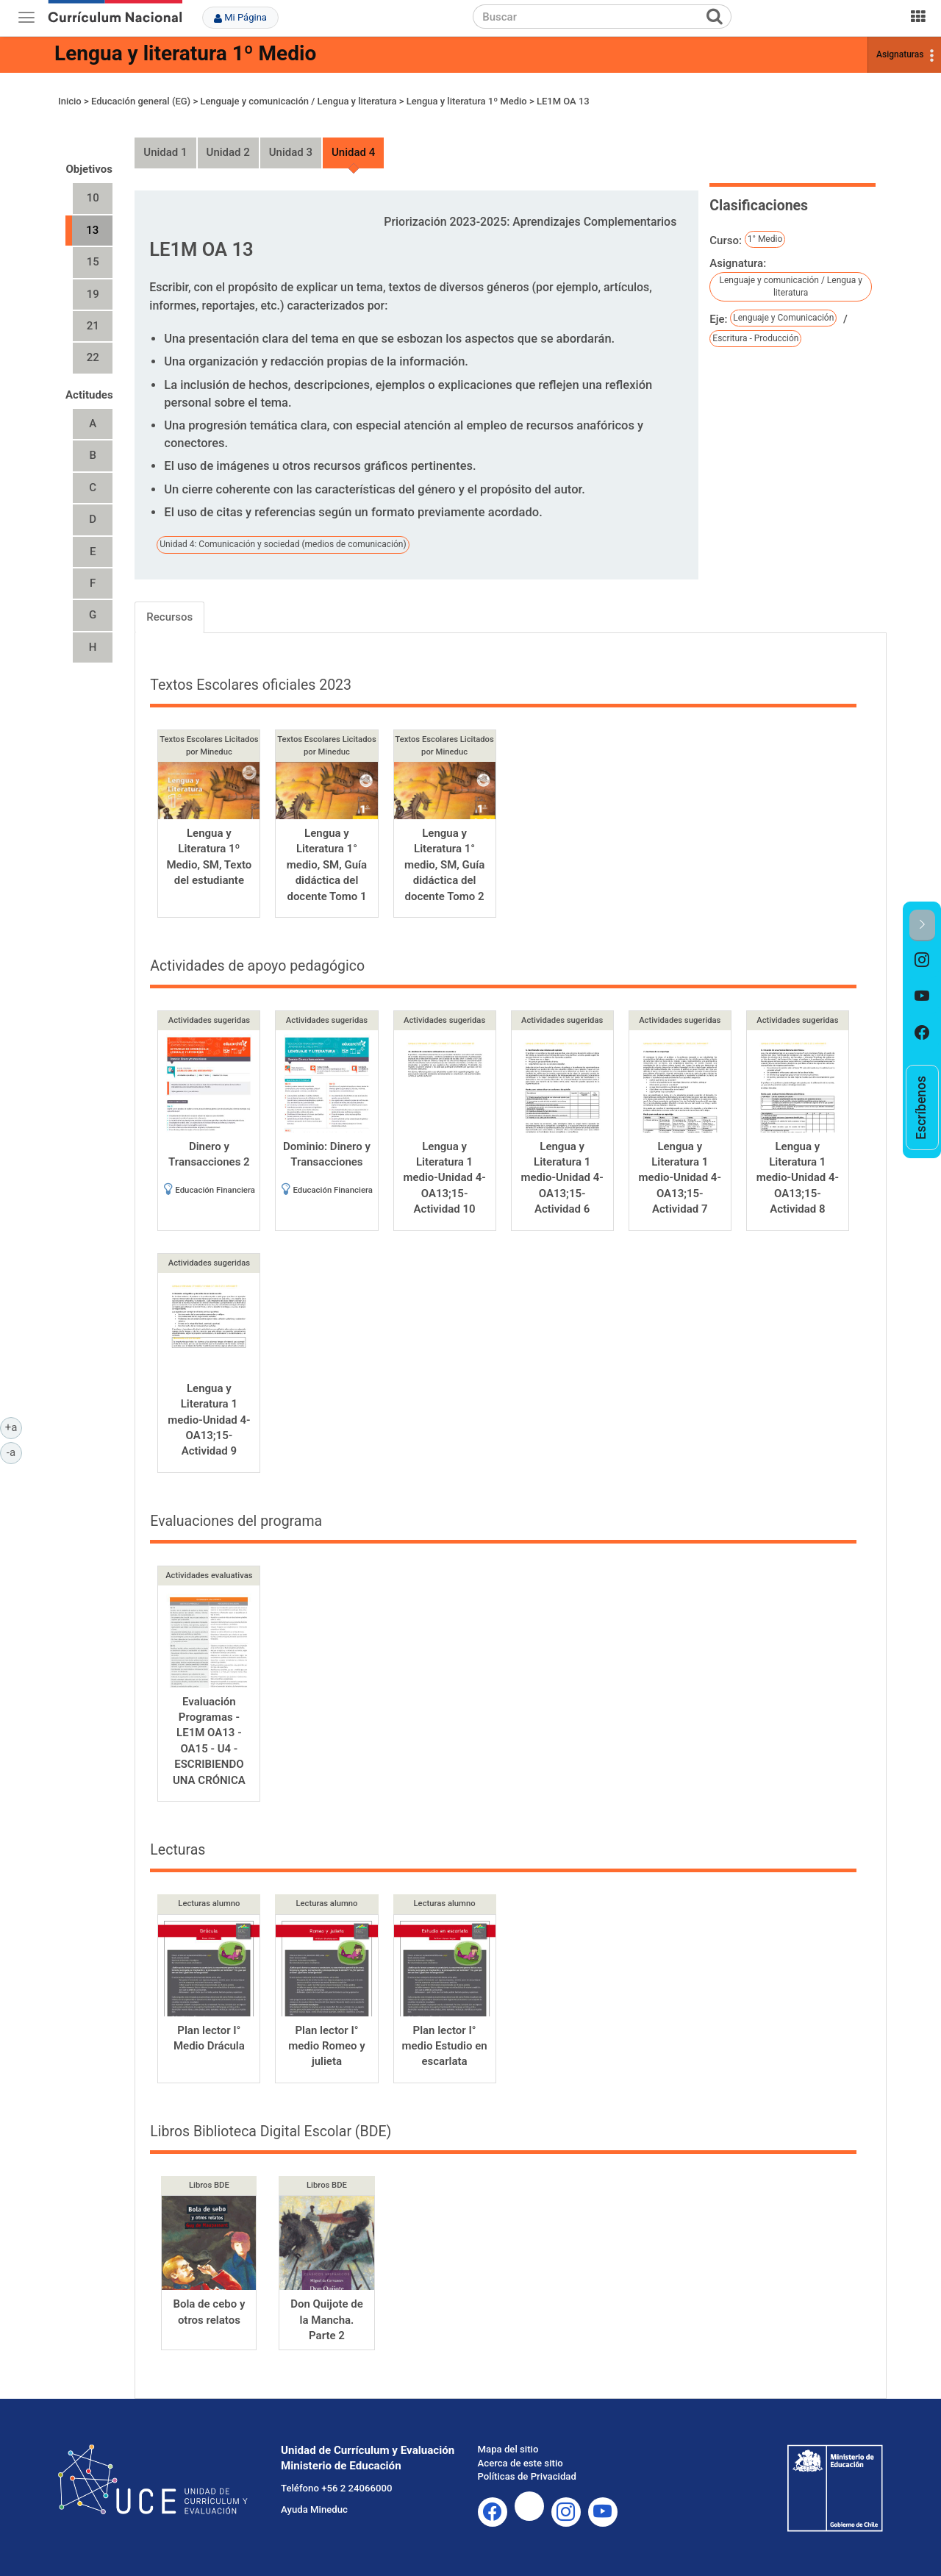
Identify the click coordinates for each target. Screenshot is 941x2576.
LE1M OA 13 (563, 101)
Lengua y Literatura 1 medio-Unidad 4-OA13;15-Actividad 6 (562, 1178)
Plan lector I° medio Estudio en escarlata (444, 2046)
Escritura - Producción (755, 338)
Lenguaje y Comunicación (783, 318)
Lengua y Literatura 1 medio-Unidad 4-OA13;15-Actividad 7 (680, 1178)
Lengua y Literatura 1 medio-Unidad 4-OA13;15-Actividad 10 (444, 1178)
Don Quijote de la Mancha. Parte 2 (326, 2319)
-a (14, 1451)
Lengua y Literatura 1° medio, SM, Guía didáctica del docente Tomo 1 (327, 865)
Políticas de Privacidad (527, 2476)
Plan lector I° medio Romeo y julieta (326, 2046)
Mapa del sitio (508, 2449)
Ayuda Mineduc (314, 2509)
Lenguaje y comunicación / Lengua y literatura (298, 101)
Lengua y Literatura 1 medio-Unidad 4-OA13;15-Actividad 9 (209, 1420)
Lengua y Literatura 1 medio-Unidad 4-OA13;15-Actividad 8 (797, 1178)
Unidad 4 (353, 152)
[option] (922, 959)
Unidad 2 (228, 152)
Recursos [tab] (169, 617)
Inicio (70, 101)
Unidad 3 (290, 152)
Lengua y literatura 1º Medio (185, 53)
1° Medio (765, 239)
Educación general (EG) (140, 101)
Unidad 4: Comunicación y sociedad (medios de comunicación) (283, 544)
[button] (922, 925)
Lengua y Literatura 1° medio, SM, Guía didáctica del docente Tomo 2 (444, 865)
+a (13, 1426)
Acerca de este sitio (520, 2463)
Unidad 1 (165, 152)
